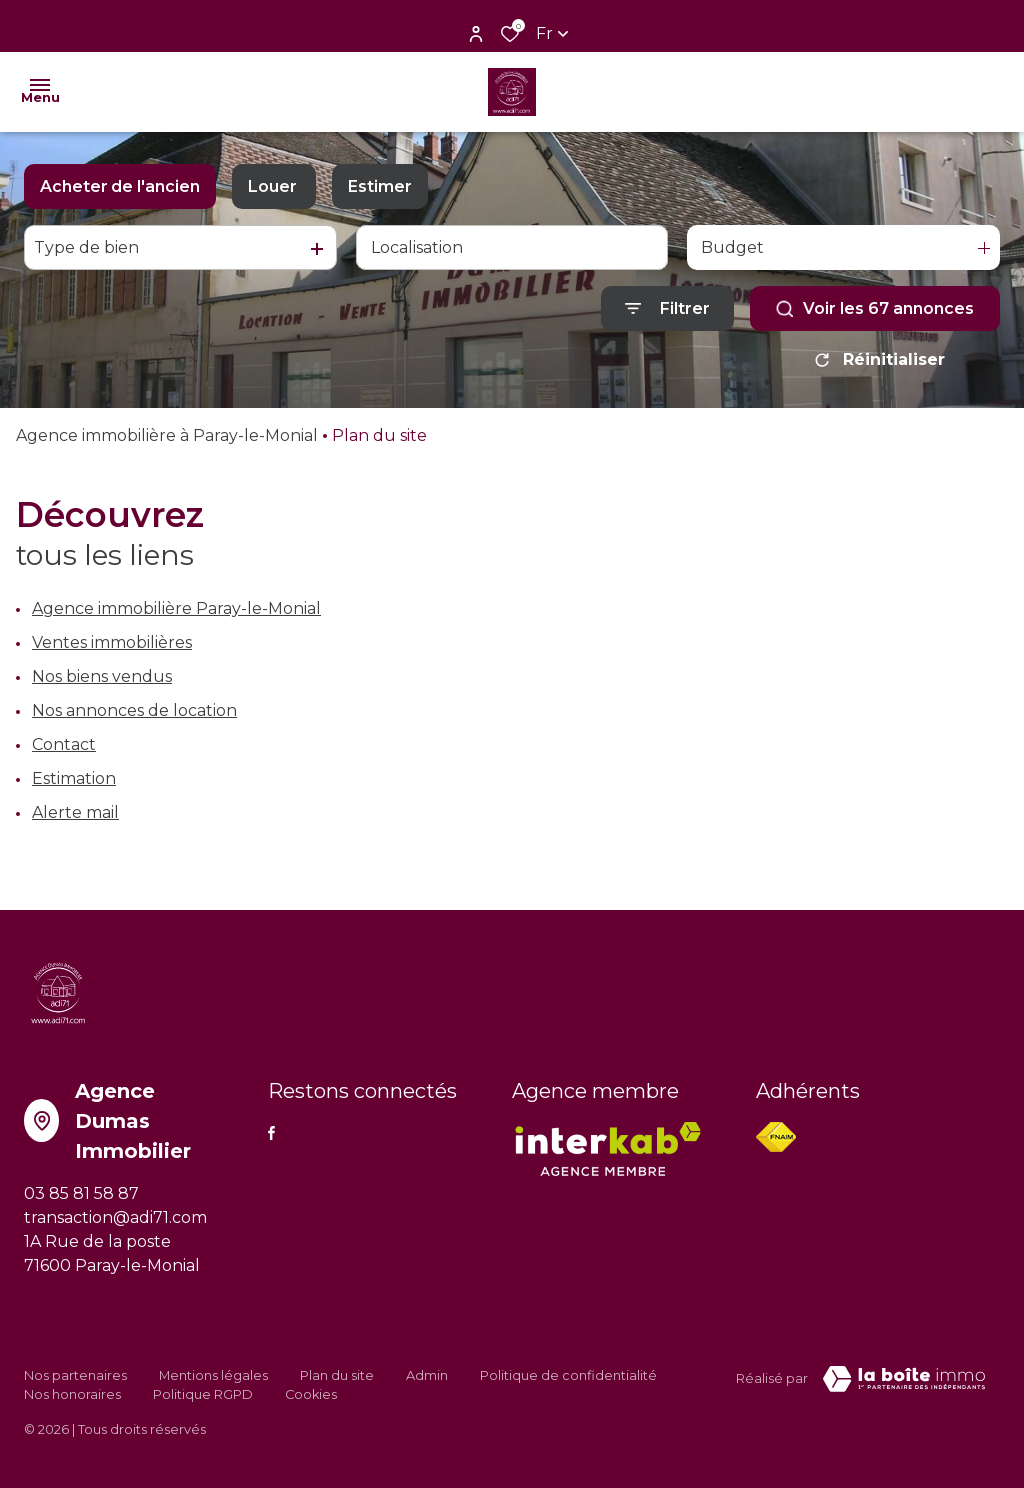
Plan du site (337, 1375)
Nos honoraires (72, 1394)
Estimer (380, 186)
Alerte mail (75, 812)
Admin (427, 1375)
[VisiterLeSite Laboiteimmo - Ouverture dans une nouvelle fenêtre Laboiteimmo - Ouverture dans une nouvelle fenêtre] (904, 1379)
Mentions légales (213, 1375)
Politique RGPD (203, 1394)
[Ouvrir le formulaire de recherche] (667, 308)
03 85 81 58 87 (81, 1193)
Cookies (311, 1394)
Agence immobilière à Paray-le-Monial (167, 435)
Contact (64, 744)
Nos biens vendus (102, 676)
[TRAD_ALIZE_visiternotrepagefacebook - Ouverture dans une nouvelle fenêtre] (271, 1133)
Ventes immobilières (112, 642)
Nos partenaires (75, 1375)
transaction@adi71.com (115, 1217)
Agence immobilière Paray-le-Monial (176, 608)
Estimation (74, 778)
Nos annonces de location (134, 710)
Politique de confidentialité (568, 1375)
